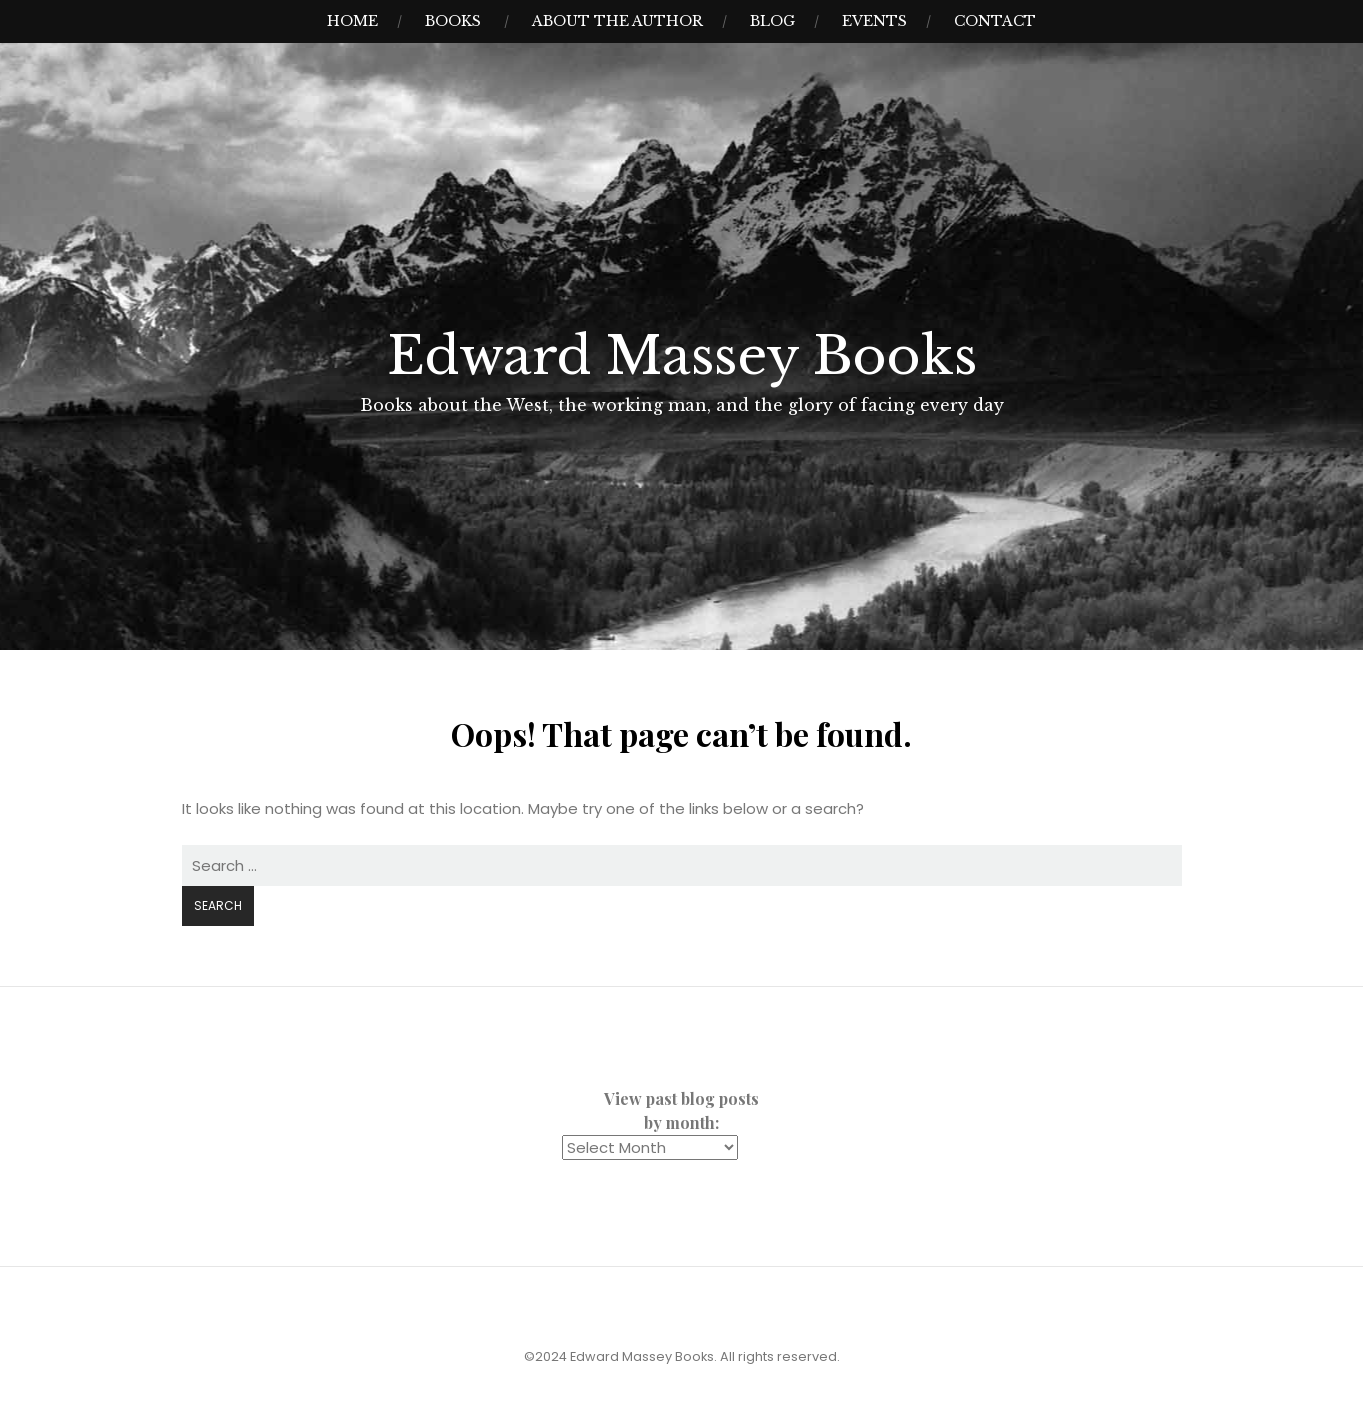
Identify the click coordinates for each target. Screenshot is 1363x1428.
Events (874, 21)
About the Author (617, 21)
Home (352, 21)
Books (453, 21)
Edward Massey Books (682, 356)
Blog (772, 21)
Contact (995, 21)
